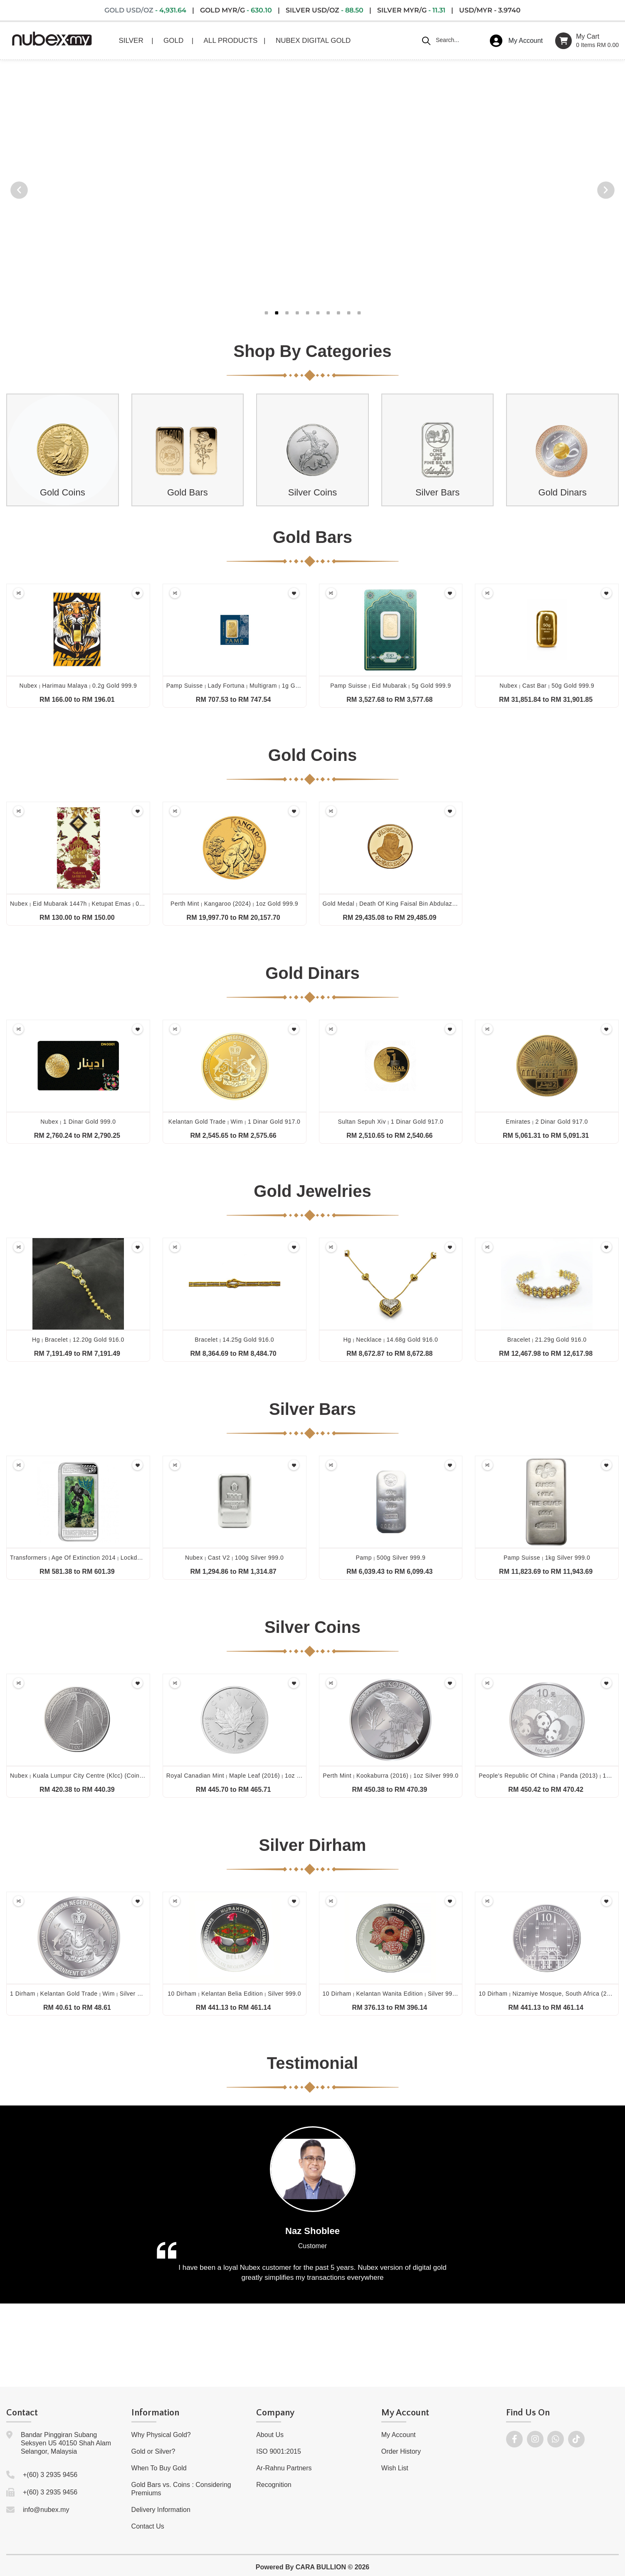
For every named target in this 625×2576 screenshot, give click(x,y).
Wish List (394, 2468)
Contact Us (147, 2526)
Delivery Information (160, 2509)
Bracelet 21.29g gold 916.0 (547, 1339)
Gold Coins (62, 492)
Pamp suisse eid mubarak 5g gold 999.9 (390, 685)
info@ (31, 2509)
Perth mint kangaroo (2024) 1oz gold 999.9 (234, 903)
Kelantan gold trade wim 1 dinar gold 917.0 (234, 1121)
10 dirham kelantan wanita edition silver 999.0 (392, 1993)
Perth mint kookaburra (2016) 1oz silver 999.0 (390, 1775)
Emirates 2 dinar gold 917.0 (547, 1121)
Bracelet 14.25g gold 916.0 (234, 1339)
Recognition (274, 2484)
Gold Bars (187, 492)
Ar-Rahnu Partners (283, 2468)
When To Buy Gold (159, 2468)
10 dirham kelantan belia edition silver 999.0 (234, 1993)
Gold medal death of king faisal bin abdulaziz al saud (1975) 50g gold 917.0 (435, 903)
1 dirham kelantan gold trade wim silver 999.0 (81, 1993)
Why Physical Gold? (161, 2434)
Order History (401, 2451)
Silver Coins (312, 492)
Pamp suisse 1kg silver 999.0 (547, 1557)
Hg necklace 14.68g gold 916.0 (390, 1339)
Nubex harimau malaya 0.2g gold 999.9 (78, 685)
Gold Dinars (563, 492)
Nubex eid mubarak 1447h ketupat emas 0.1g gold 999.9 (95, 903)
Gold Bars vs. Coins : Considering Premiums (181, 2489)
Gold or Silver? (153, 2451)
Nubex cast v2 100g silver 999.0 (234, 1557)
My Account (398, 2434)
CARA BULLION (321, 2567)
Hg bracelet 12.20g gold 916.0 (78, 1339)
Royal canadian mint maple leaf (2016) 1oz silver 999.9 (248, 1775)
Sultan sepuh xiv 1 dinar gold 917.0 (391, 1121)
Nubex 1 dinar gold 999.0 (78, 1121)
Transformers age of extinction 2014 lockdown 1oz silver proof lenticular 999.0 (127, 1557)
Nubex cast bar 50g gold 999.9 (546, 685)
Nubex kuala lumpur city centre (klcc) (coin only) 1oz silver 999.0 (108, 1775)
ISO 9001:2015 (278, 2451)
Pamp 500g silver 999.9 (390, 1557)
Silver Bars (437, 492)
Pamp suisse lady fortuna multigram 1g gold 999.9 (243, 685)
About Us (270, 2434)
